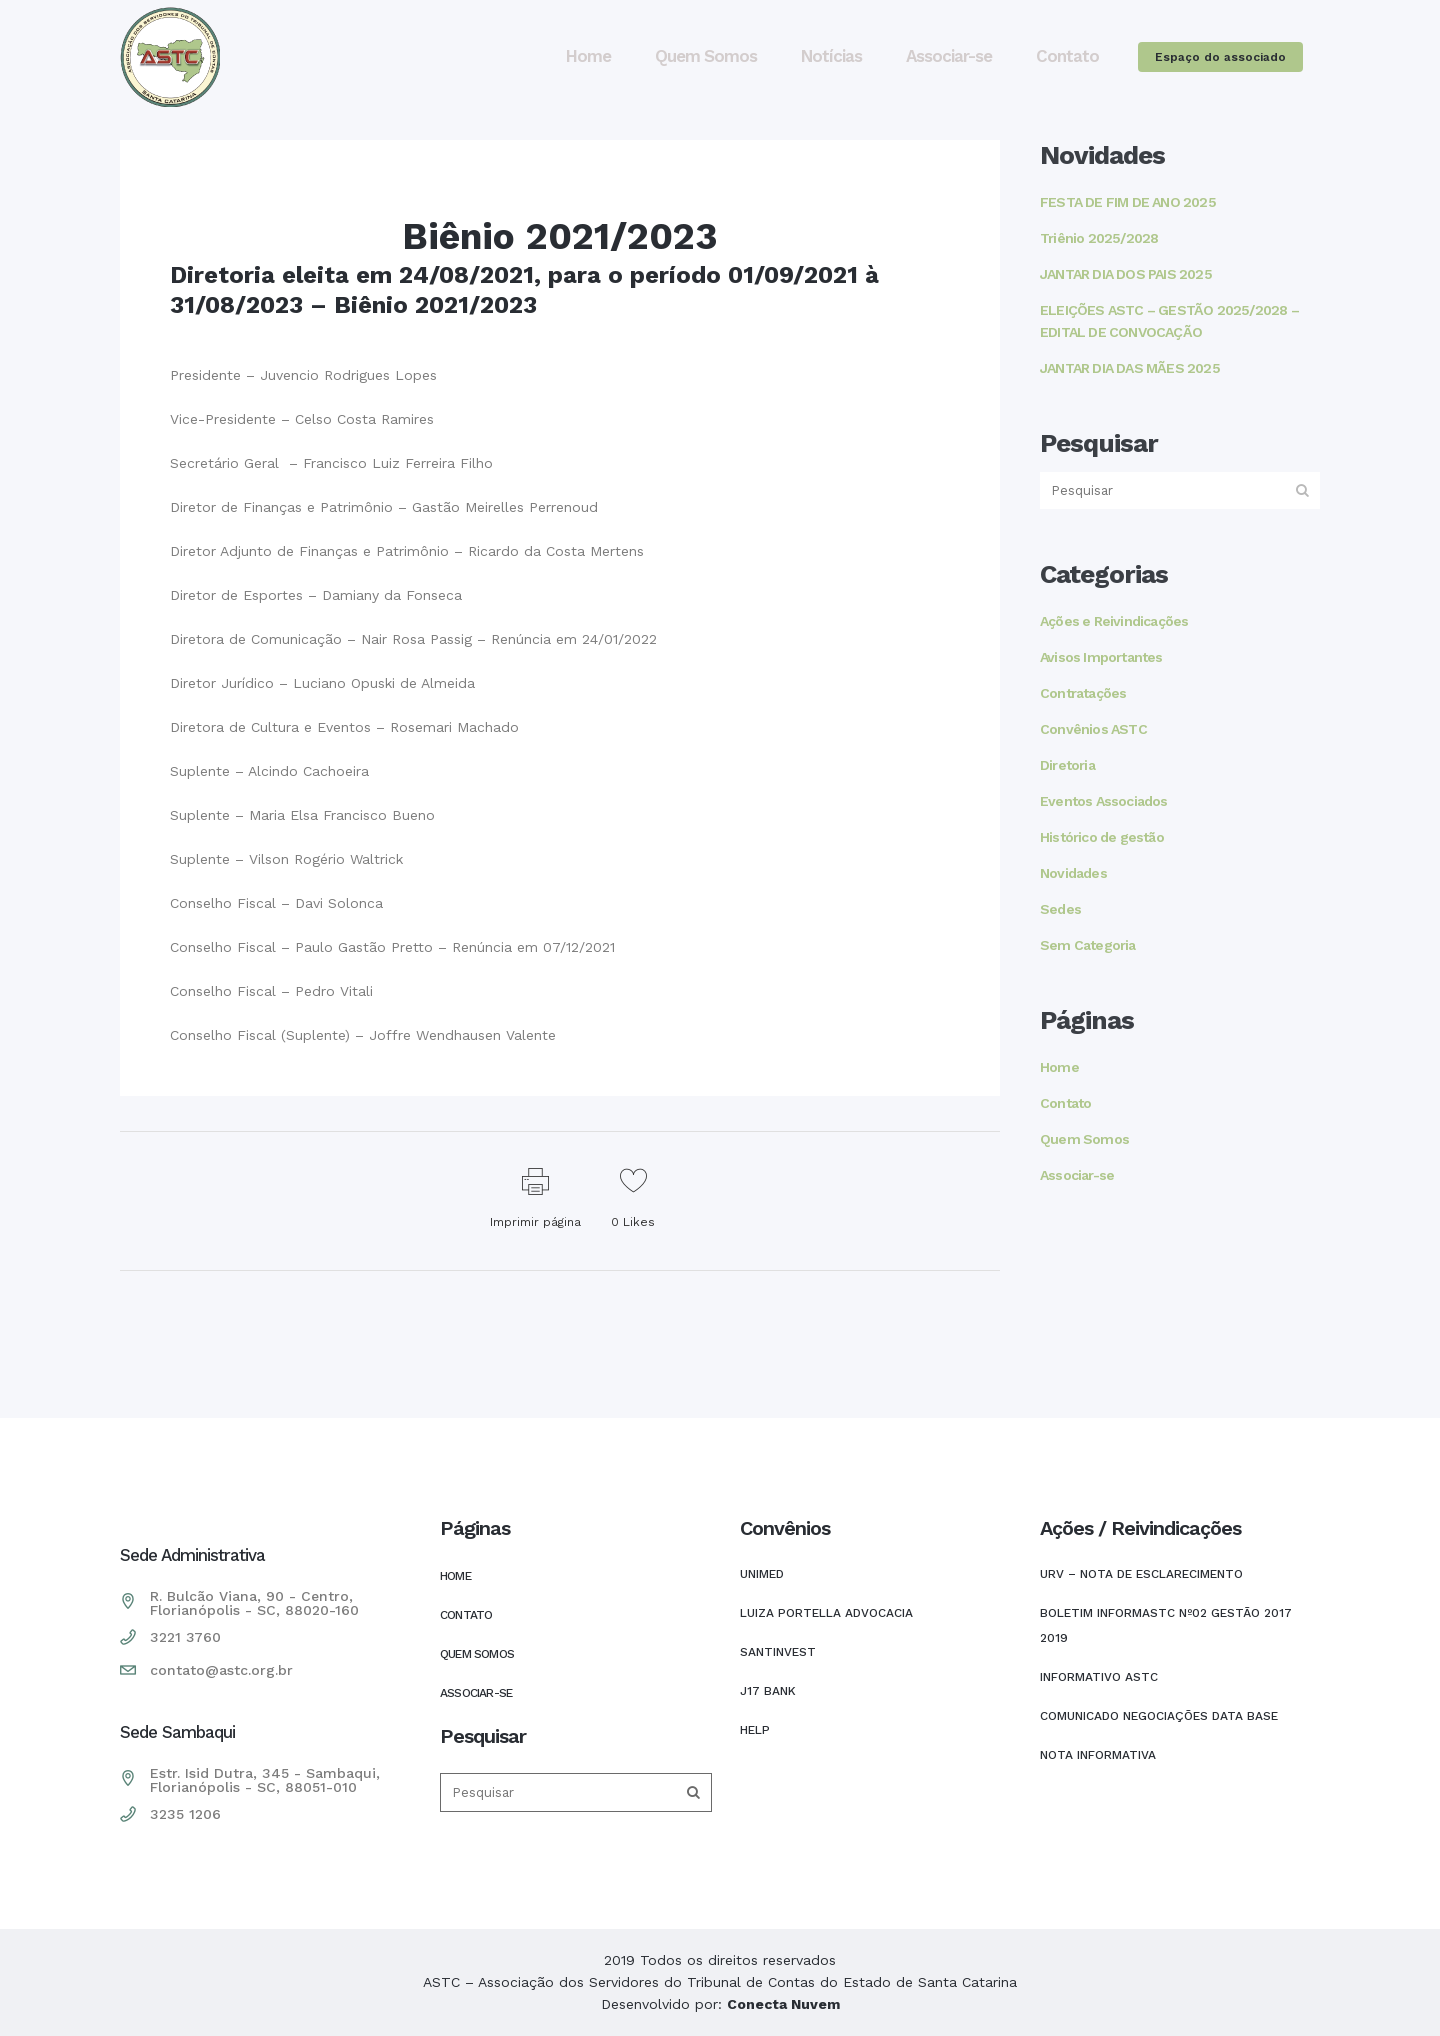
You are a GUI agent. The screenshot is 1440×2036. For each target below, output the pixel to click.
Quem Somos (1084, 1139)
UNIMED (762, 1574)
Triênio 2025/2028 (1099, 238)
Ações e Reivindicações (1114, 621)
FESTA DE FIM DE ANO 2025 (1128, 202)
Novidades (1073, 873)
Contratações (1083, 693)
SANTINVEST (778, 1652)
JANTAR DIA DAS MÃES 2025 (1130, 368)
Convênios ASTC (1093, 729)
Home (1059, 1067)
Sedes (1060, 909)
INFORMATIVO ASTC (1099, 1677)
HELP (755, 1730)
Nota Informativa (1098, 1755)
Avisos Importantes (1101, 657)
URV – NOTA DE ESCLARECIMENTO (1141, 1574)
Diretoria (1067, 765)
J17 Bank (768, 1691)
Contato (1065, 1103)
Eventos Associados (1104, 801)
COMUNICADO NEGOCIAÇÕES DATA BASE (1159, 1716)
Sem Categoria (1088, 945)
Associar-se (1077, 1175)
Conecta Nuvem (783, 2004)
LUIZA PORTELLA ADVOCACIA (826, 1613)
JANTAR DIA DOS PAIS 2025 (1126, 274)
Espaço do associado (1220, 57)
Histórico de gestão (1102, 837)
